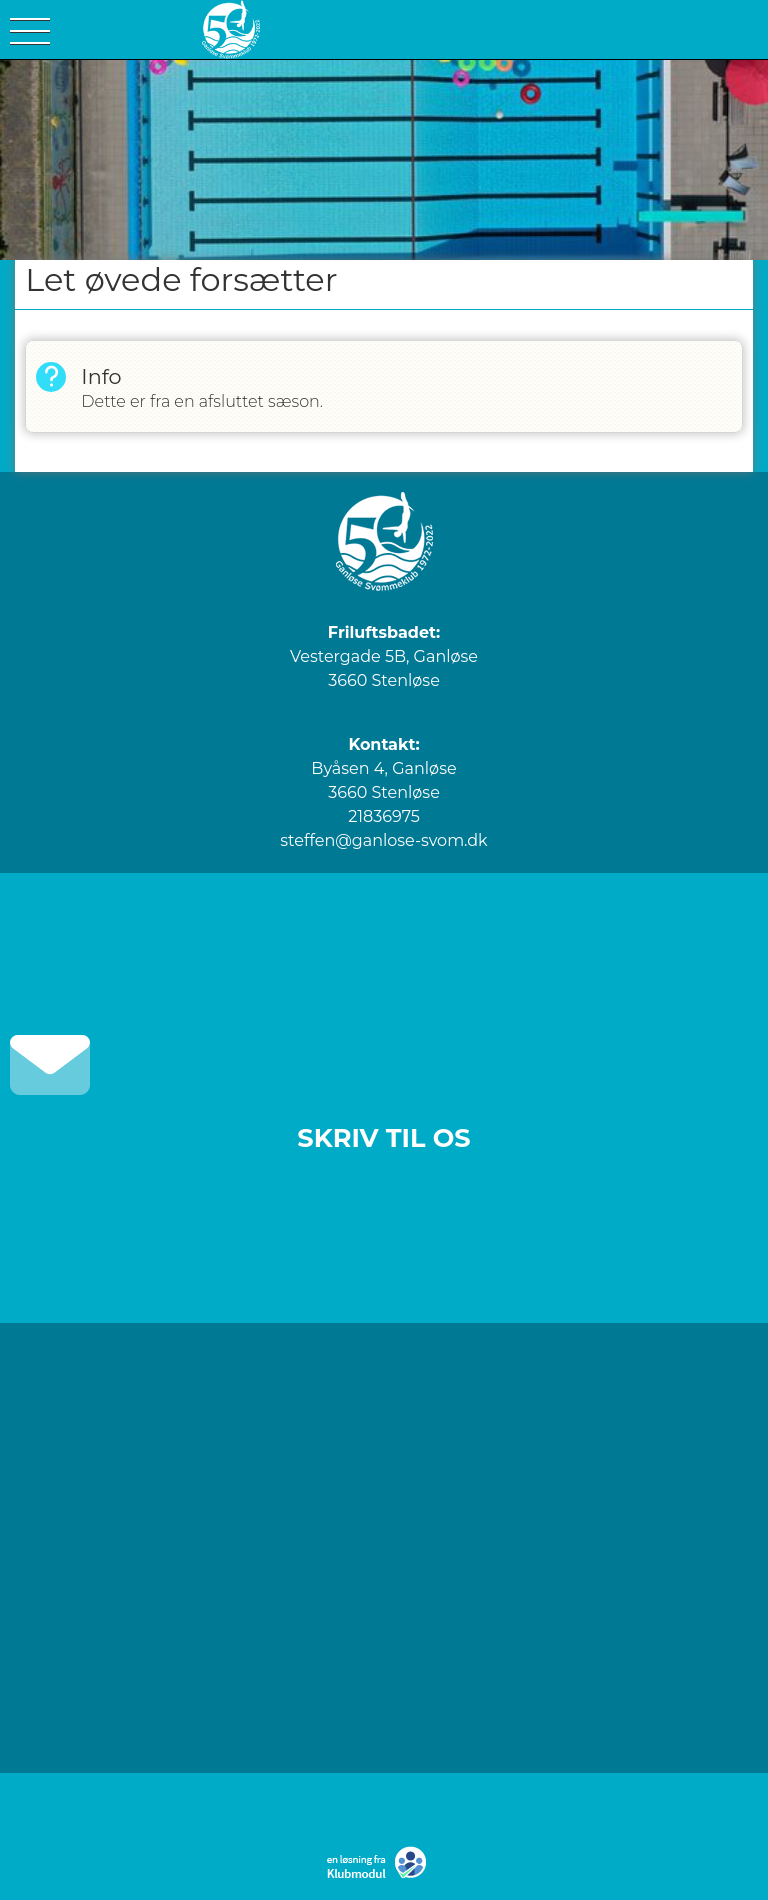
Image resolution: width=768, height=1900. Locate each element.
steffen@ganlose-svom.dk (383, 840)
